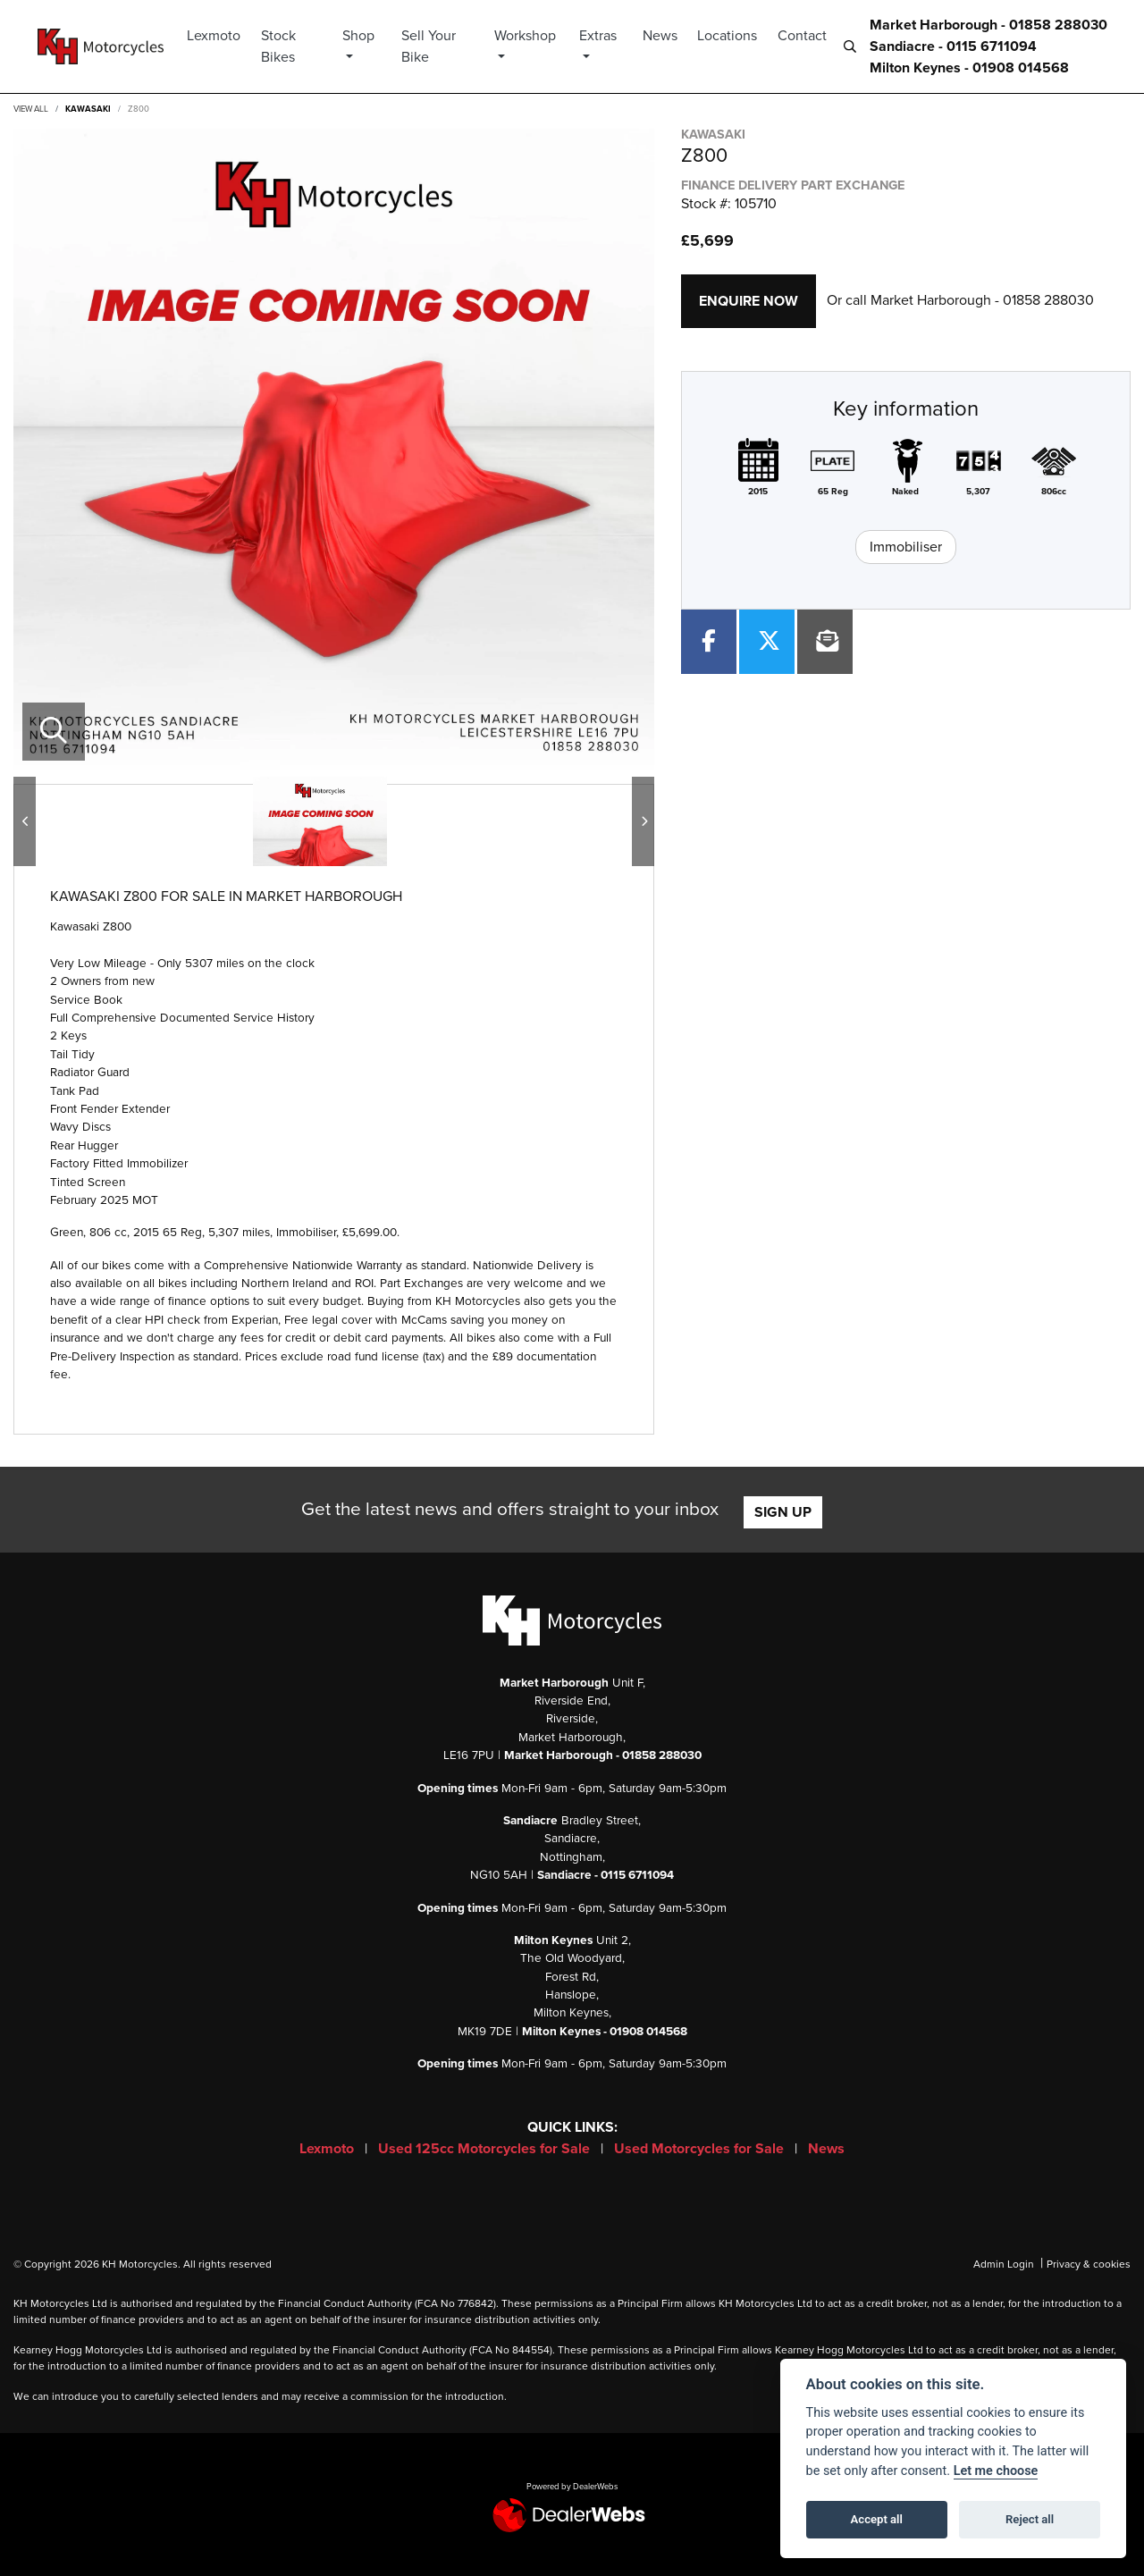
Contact (802, 36)
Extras (599, 36)
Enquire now (748, 301)
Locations (727, 36)
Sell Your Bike (435, 46)
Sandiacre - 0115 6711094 (953, 46)
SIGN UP (783, 1512)
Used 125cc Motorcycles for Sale (485, 2149)
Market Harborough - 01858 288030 (988, 25)
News (660, 36)
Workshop (529, 36)
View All (30, 109)
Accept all (877, 2519)
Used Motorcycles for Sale (700, 2149)
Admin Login (1003, 2264)
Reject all (1029, 2519)
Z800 (138, 109)
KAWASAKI (88, 109)
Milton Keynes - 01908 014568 (969, 68)
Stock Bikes (289, 46)
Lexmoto (225, 36)
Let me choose (996, 2471)
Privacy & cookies (1089, 2264)
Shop (367, 36)
